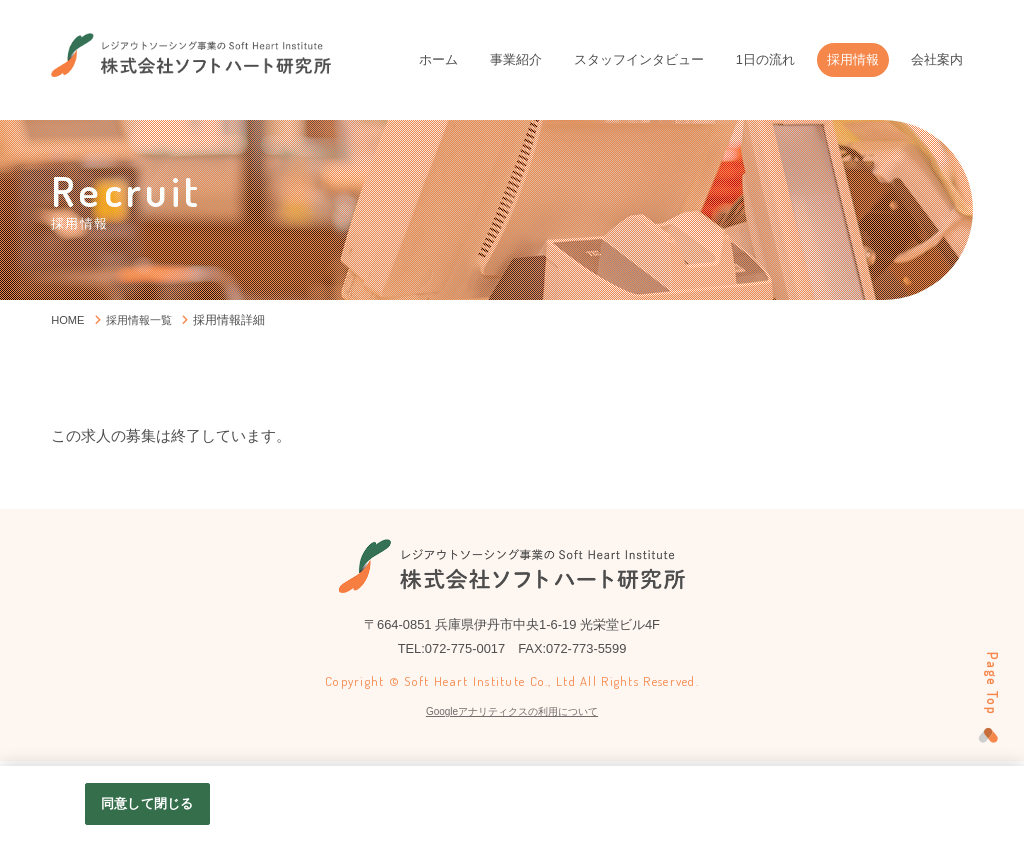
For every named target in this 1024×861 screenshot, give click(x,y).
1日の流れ (765, 59)
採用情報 (853, 59)
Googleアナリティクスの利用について (512, 711)
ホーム (438, 59)
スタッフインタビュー (639, 59)
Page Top (987, 683)
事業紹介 (516, 59)
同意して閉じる (147, 803)
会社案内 (937, 59)
